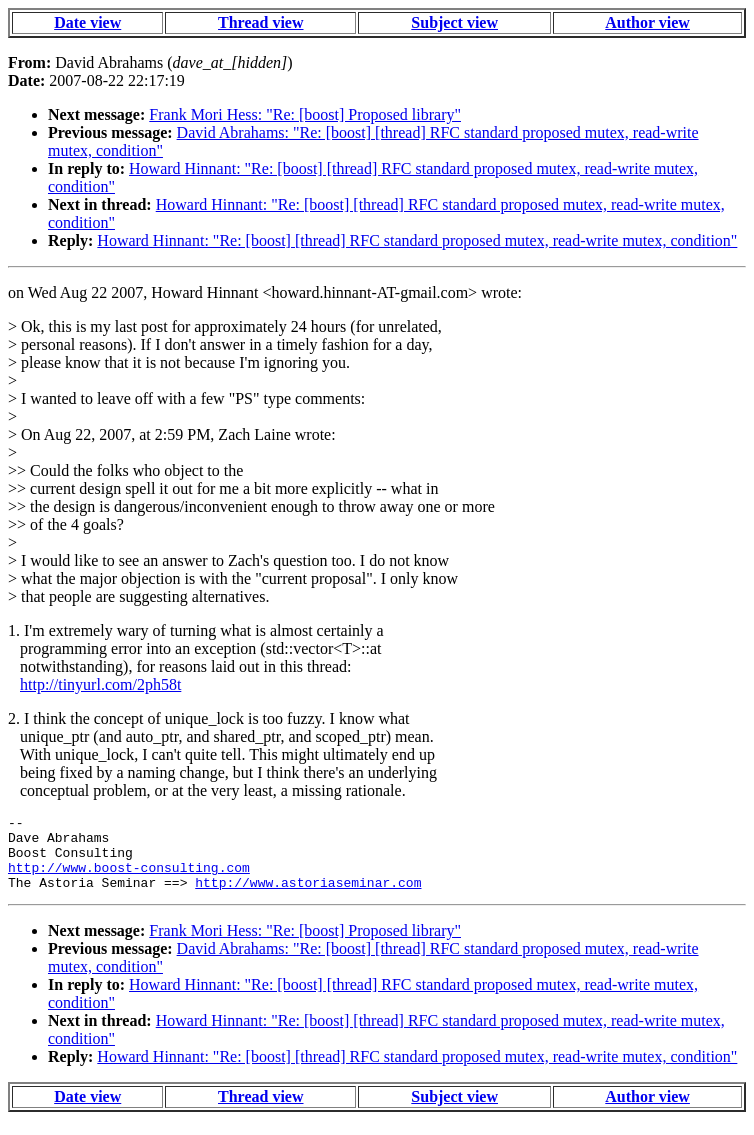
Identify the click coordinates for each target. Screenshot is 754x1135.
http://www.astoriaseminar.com (308, 897)
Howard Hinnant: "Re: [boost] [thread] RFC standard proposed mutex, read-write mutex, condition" (417, 240)
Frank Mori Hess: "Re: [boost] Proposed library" (305, 114)
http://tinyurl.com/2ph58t (100, 684)
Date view (87, 22)
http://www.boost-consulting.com (129, 879)
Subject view (454, 22)
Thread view (260, 22)
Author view (647, 22)
